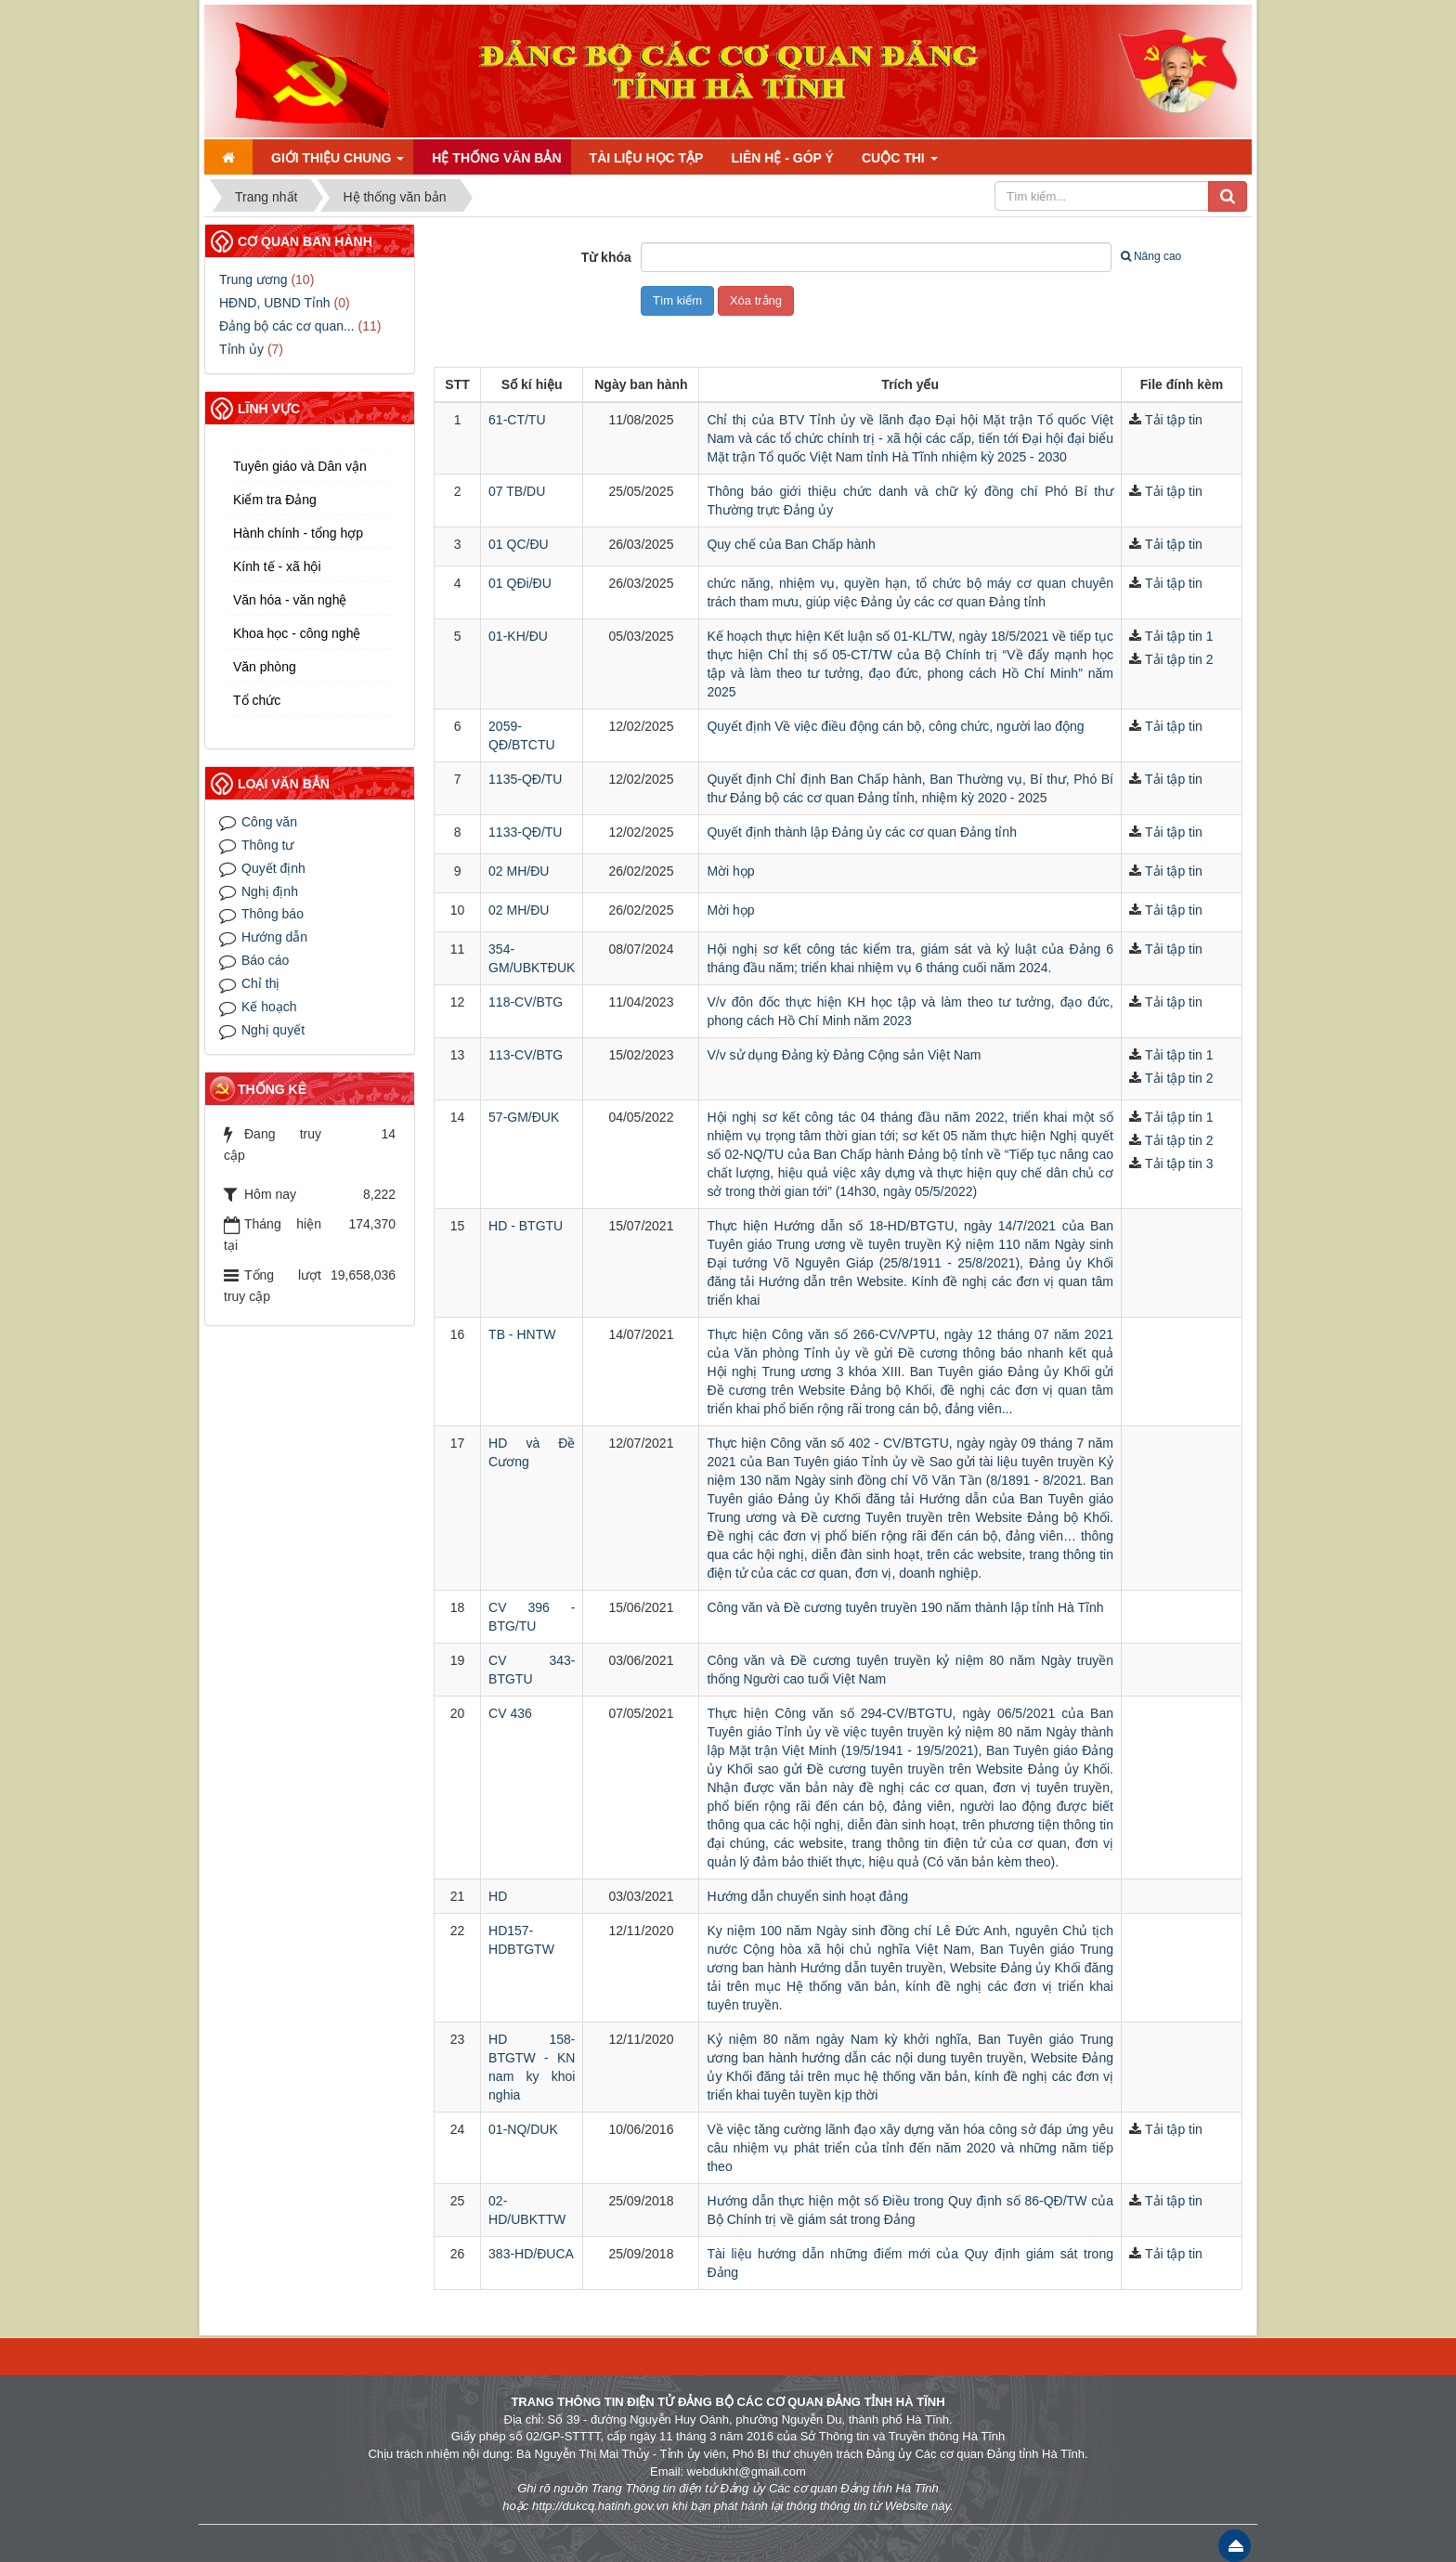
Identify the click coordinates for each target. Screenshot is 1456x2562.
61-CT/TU (516, 419)
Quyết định (273, 868)
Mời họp (730, 871)
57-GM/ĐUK (523, 1117)
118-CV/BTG (525, 1002)
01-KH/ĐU (518, 636)
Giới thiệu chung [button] (337, 157)
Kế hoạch (269, 1006)
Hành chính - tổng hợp (298, 533)
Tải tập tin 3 (1179, 1163)
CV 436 (510, 1713)
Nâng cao (1151, 256)
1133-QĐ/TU (525, 832)
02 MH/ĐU (518, 871)
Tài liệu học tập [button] (647, 157)
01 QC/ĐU (518, 544)
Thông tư (267, 845)
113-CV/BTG (525, 1054)
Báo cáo (265, 960)
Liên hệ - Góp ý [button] (782, 157)
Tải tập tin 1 (1179, 636)
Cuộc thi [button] (900, 157)
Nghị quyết (273, 1029)
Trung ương (253, 279)
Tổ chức (256, 700)
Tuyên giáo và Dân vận (300, 466)
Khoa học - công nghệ (296, 633)
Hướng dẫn (274, 937)
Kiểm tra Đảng (275, 499)
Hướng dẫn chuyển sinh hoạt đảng (807, 1896)
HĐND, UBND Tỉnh (275, 302)
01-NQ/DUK (523, 2129)
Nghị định (269, 891)
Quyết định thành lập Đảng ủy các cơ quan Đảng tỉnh (862, 832)
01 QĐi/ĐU (520, 583)
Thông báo (272, 913)
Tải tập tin (1173, 419)
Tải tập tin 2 (1179, 659)
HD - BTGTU (525, 1225)
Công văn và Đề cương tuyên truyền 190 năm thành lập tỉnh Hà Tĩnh (905, 1607)
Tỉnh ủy (241, 349)
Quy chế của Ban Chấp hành (791, 544)
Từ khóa (606, 257)
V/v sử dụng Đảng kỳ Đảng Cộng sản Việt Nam (844, 1054)
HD (497, 1896)
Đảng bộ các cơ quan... (287, 326)
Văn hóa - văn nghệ (289, 599)
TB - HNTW (521, 1334)
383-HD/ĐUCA (531, 2253)
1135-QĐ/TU (525, 779)
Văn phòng (264, 666)
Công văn (269, 821)
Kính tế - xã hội (277, 566)
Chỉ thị (260, 983)
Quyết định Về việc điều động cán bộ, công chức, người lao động (895, 726)
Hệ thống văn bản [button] (496, 157)
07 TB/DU (516, 491)
